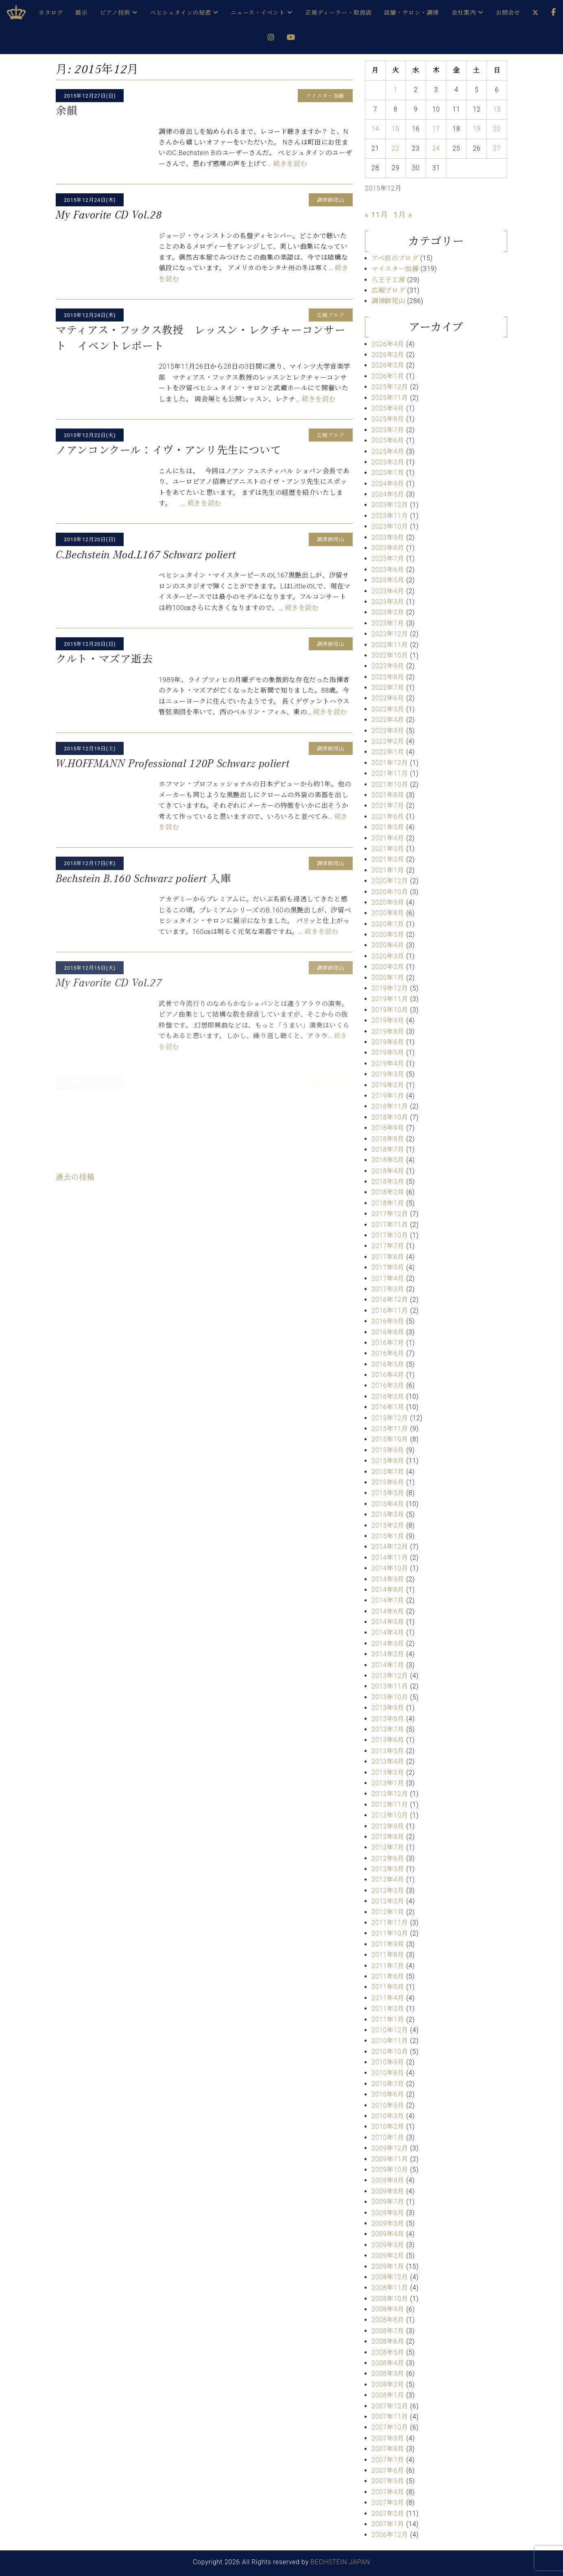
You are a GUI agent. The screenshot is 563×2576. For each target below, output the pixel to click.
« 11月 (376, 214)
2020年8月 (387, 913)
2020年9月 (387, 902)
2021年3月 (387, 849)
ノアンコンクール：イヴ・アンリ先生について (168, 450)
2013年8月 (387, 1719)
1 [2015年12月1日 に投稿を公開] (396, 90)
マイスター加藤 (395, 269)
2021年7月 (387, 805)
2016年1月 (387, 1407)
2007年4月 (387, 2492)
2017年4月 (387, 1278)
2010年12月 (389, 2030)
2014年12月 (389, 1546)
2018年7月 (387, 1149)
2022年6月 (387, 698)
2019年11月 (389, 999)
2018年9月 (387, 1128)
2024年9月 (387, 484)
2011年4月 (387, 1998)
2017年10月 (389, 1235)
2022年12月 (389, 634)
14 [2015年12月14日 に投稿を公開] (375, 129)
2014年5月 (387, 1622)
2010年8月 (387, 2073)
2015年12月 (389, 1418)
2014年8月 (387, 1590)
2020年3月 (387, 956)
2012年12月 (389, 1794)
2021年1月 (387, 870)
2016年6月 (387, 1353)
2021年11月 (389, 773)
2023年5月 (387, 580)
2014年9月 (387, 1579)
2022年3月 (387, 731)
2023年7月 (387, 558)
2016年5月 (387, 1364)
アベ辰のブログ (394, 258)
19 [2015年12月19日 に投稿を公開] (476, 129)
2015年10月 (389, 1439)
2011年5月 (387, 1987)
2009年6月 (387, 2213)
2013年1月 (387, 1783)
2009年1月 (387, 2266)
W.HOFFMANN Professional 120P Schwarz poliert (172, 763)
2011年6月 (387, 1976)
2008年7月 (387, 2331)
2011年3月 (387, 2008)
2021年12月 (389, 763)
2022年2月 (387, 741)
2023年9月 (387, 537)
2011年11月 (389, 1923)
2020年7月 (387, 924)
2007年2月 (387, 2513)
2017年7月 (387, 1246)
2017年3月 (387, 1289)
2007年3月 (387, 2502)
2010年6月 (387, 2094)
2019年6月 (387, 1042)
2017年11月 (389, 1225)
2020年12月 (389, 881)
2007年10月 (389, 2427)
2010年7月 (387, 2084)
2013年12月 (389, 1675)
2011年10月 (389, 1933)
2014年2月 (387, 1654)
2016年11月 (389, 1310)
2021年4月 (387, 838)
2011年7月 (387, 1966)
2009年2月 (387, 2255)
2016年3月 (387, 1385)
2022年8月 (387, 677)
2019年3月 (387, 1074)
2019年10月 (389, 1010)
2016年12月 (389, 1299)
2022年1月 (387, 752)
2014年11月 (389, 1557)
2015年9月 (387, 1450)
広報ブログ (388, 290)
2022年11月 (389, 645)
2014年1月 (387, 1665)
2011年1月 (387, 2019)
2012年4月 (387, 1879)
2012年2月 (387, 1901)
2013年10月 (389, 1697)
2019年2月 (387, 1085)
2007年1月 (387, 2524)
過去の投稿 (75, 1177)
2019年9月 (387, 1020)
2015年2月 (387, 1525)
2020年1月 (387, 978)
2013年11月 (389, 1686)
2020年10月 (389, 892)
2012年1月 (387, 1912)
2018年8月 (387, 1139)
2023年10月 (389, 526)
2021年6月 (387, 816)
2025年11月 (389, 398)
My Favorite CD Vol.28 (108, 214)
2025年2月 (387, 462)
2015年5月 (387, 1493)
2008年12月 (389, 2277)
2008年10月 (389, 2299)
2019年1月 (387, 1096)
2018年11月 (389, 1106)
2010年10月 (389, 2052)
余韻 (66, 110)
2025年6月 (387, 440)
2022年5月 (387, 709)
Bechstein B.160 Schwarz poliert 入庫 (143, 878)
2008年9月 (387, 2309)
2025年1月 (387, 473)
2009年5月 (387, 2223)
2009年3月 (387, 2245)
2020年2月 (387, 967)
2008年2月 (387, 2384)
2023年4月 (387, 591)
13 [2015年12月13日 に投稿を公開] (497, 109)
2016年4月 (387, 1375)
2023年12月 (389, 505)
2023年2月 (387, 612)
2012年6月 (387, 1858)
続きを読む (290, 164)
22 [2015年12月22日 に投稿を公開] (395, 148)
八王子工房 (388, 280)
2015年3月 (387, 1514)
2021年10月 (389, 784)
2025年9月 (387, 408)
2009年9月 (387, 2180)
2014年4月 (387, 1632)
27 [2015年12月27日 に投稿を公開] (497, 148)
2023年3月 (387, 602)
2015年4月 (387, 1504)
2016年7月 (387, 1343)
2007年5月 (387, 2481)
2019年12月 (389, 988)
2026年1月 (387, 376)
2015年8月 (387, 1461)
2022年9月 (387, 666)
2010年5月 (387, 2105)
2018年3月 (387, 1181)
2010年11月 (389, 2041)
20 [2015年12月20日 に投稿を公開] (497, 129)
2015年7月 (387, 1472)
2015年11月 (389, 1428)
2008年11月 (389, 2288)
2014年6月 (387, 1611)
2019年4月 (387, 1063)
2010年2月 (387, 2126)
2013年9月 (387, 1708)
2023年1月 (387, 623)
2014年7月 (387, 1600)
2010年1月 (387, 2137)
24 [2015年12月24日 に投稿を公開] (436, 148)
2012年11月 (389, 1804)
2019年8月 (387, 1031)
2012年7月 (387, 1847)
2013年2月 (387, 1772)
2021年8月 (387, 795)
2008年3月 (387, 2373)
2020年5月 (387, 934)
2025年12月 (389, 387)
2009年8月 (387, 2191)
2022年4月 (387, 720)
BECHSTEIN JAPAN (340, 2562)
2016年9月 (387, 1321)
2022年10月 (389, 655)
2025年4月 (387, 451)
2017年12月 (389, 1214)
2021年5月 (387, 827)
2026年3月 (387, 355)
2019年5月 (387, 1052)
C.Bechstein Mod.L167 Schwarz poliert (146, 554)
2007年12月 (389, 2406)
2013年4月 (387, 1761)
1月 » (403, 214)
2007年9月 (387, 2438)
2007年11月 (389, 2417)
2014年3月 (387, 1643)
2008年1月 (387, 2395)
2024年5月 (387, 494)
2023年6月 (387, 569)
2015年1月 (387, 1536)
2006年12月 (389, 2535)
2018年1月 (387, 1203)
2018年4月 (387, 1171)
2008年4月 (387, 2363)
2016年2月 (387, 1396)
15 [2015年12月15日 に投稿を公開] (395, 129)
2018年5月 (387, 1160)
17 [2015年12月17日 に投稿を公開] (436, 129)
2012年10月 (389, 1815)
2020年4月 (387, 945)
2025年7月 (387, 430)
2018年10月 (389, 1117)
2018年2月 (387, 1192)
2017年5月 (387, 1267)
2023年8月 (387, 548)
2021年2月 (387, 859)
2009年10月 (389, 2170)
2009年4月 (387, 2234)
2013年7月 (387, 1729)
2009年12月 (389, 2148)
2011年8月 (387, 1955)
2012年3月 (387, 1890)
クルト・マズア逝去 (104, 658)
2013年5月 (387, 1751)
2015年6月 (387, 1482)
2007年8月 (387, 2449)
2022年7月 (387, 687)
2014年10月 (389, 1568)
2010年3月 (387, 2116)
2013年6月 (387, 1740)
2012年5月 (387, 1869)
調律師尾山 (388, 301)
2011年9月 (387, 1944)
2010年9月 (387, 2062)
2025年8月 (387, 419)
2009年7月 (387, 2202)
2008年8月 (387, 2320)
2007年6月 (387, 2470)
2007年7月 (387, 2460)
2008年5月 (387, 2352)
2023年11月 (389, 516)
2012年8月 (387, 1837)
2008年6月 (387, 2341)
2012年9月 (387, 1826)
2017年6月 (387, 1257)
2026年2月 (387, 365)
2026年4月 (387, 344)
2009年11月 (389, 2159)
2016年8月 (387, 1332)
